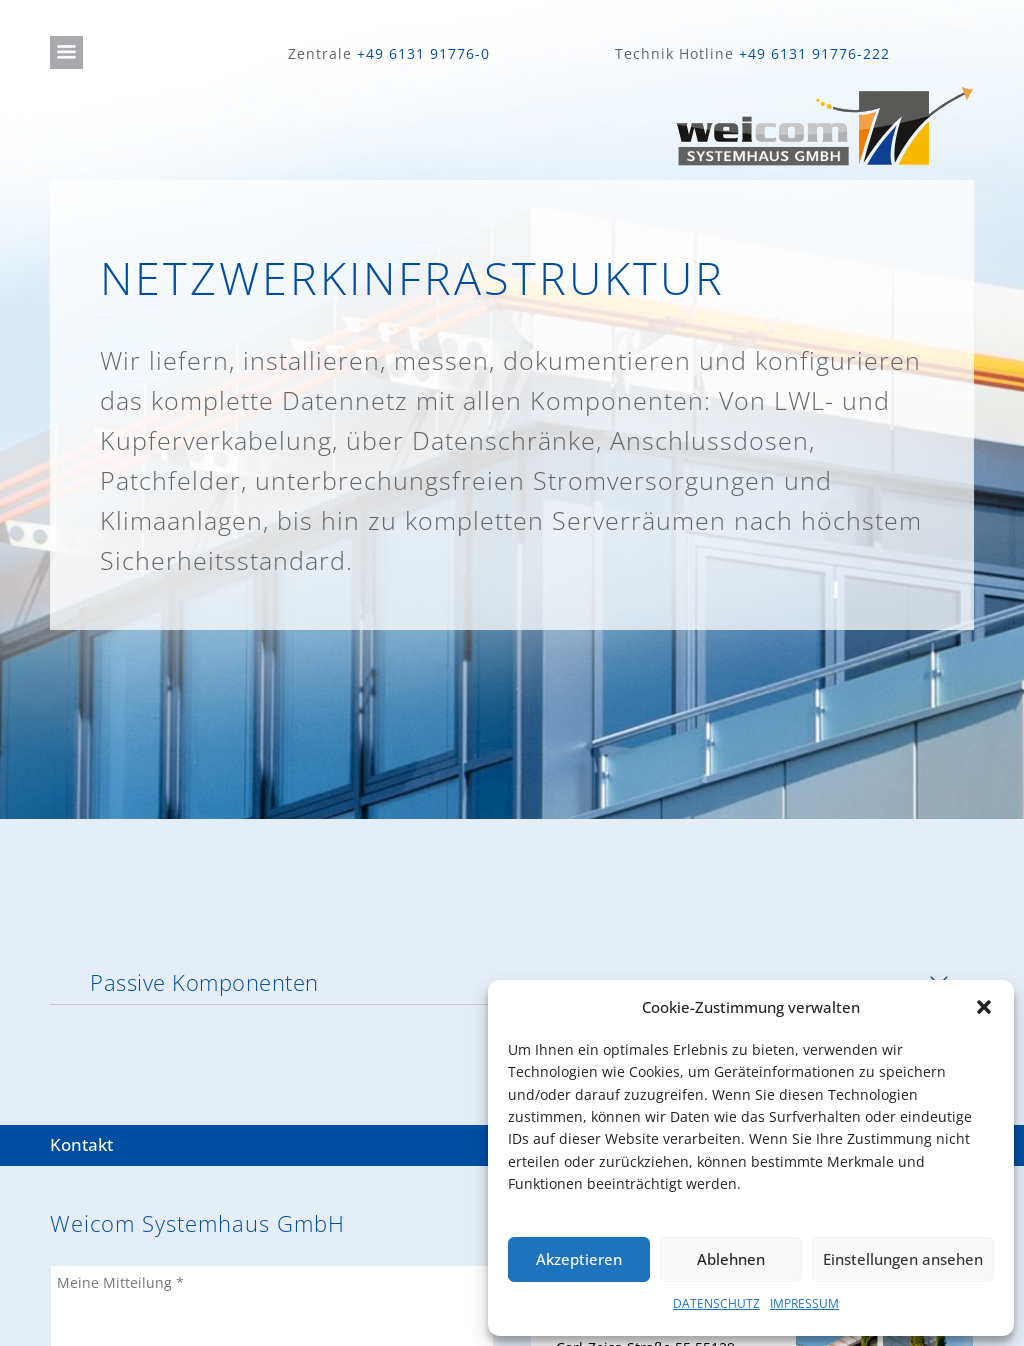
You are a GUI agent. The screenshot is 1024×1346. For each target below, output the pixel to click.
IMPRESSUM (804, 1303)
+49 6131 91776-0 (423, 53)
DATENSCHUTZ (716, 1303)
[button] (984, 1007)
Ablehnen (731, 1259)
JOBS (66, 1297)
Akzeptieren (579, 1259)
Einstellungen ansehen (903, 1259)
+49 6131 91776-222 (814, 53)
